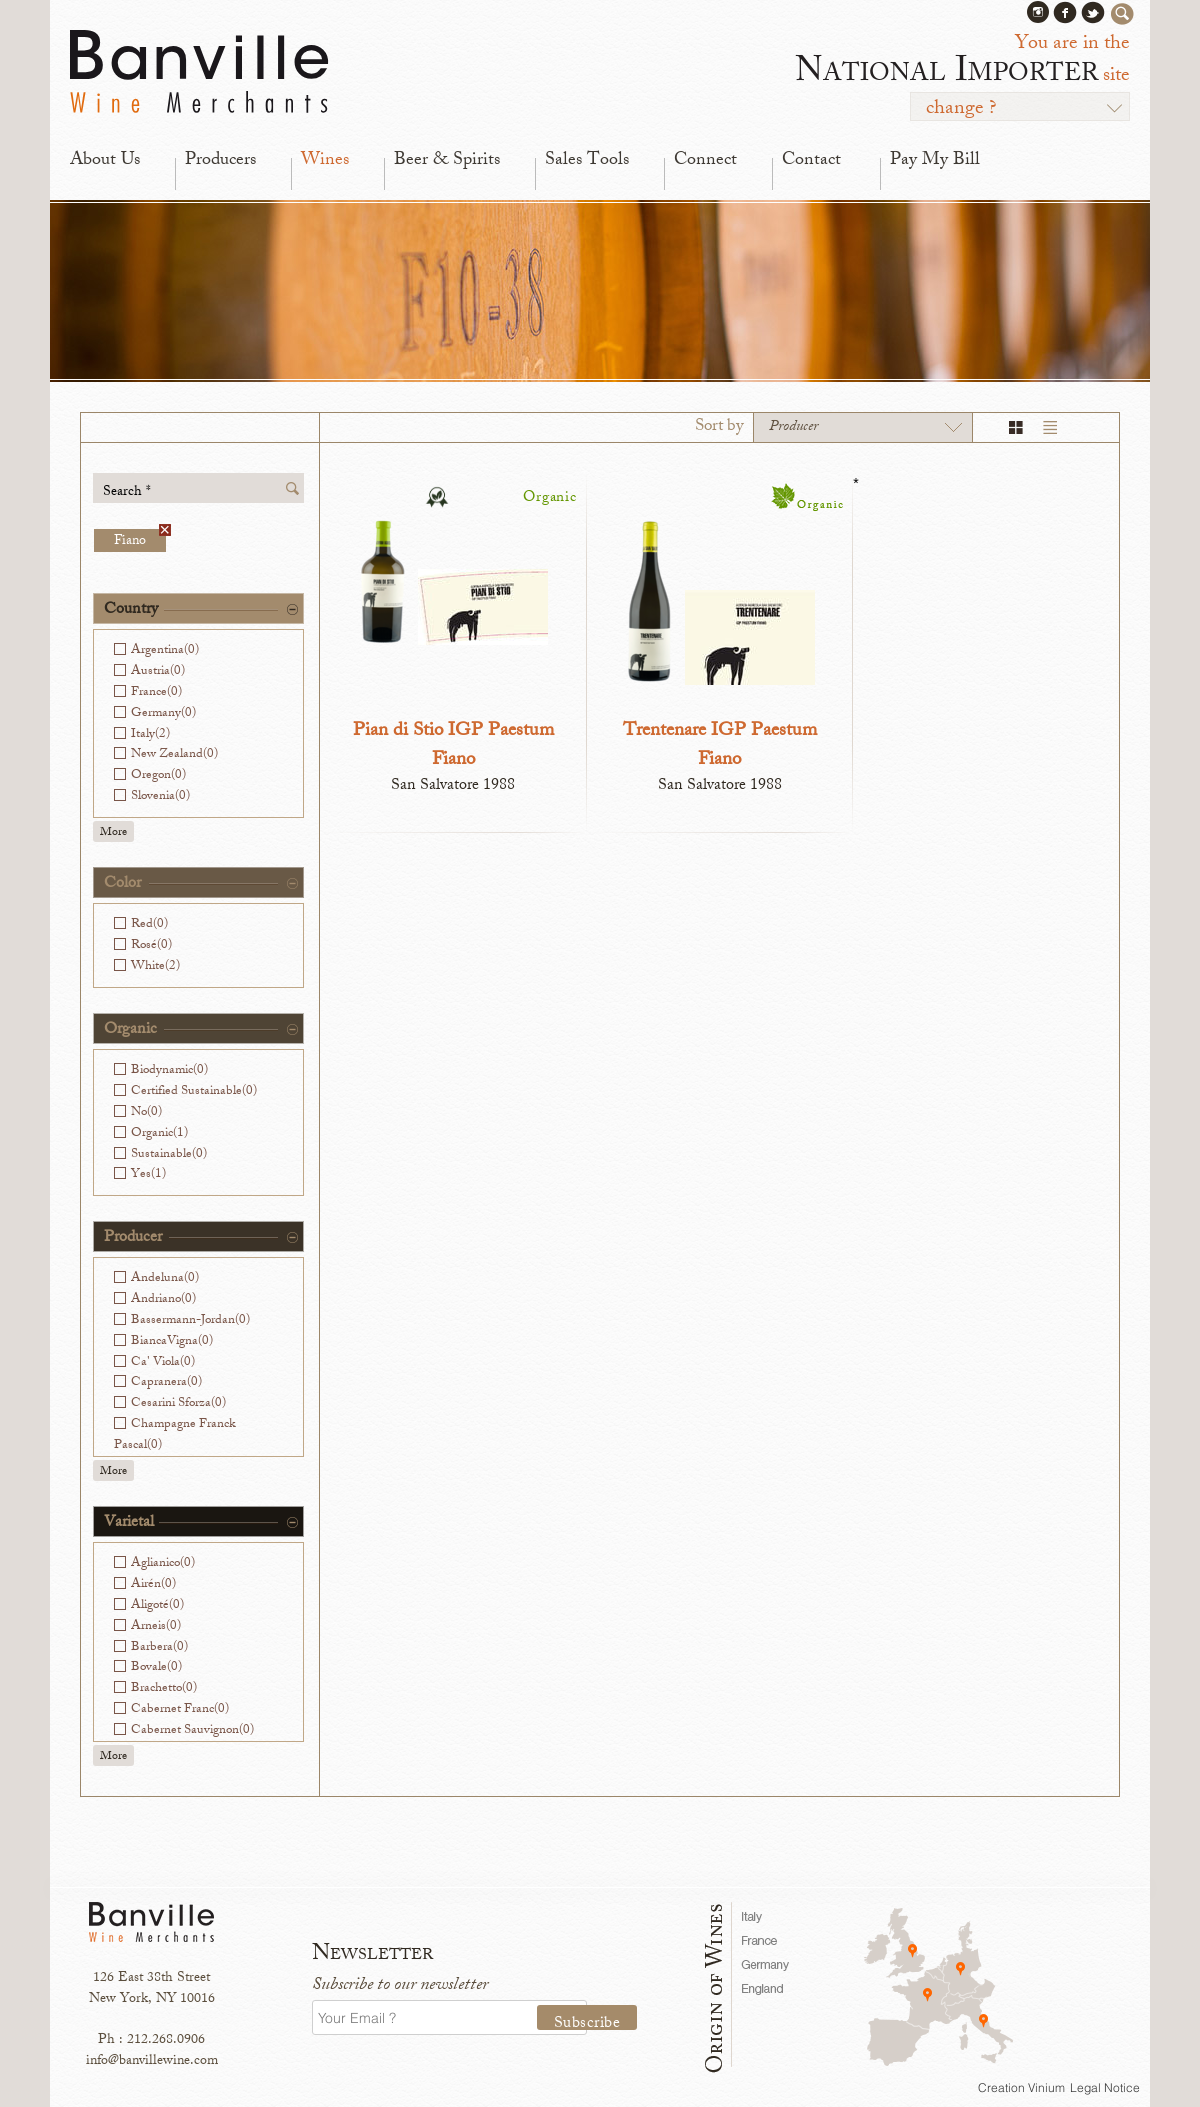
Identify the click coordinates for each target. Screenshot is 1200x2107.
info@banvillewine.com (152, 2061)
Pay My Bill (935, 161)
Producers (220, 161)
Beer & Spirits (447, 161)
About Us (105, 161)
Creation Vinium (1021, 2087)
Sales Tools (587, 161)
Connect (705, 161)
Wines (325, 161)
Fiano (140, 540)
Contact (811, 161)
